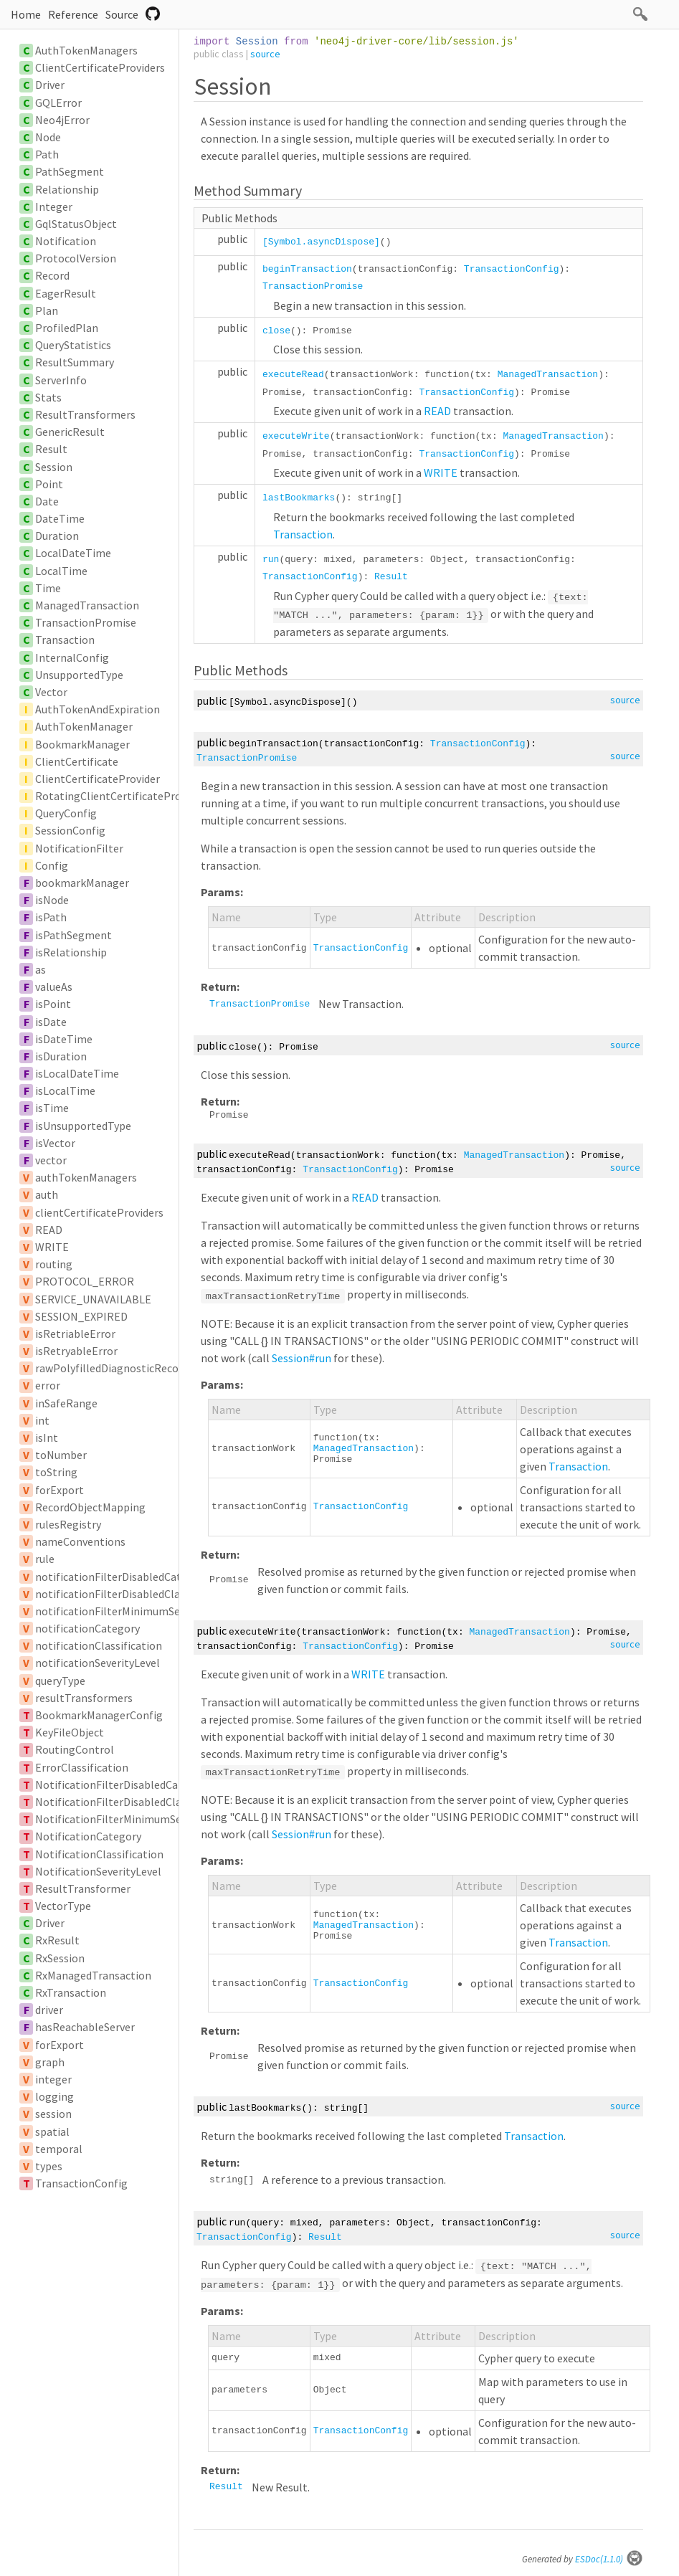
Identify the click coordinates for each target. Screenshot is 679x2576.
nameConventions (80, 1541)
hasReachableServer (85, 2027)
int (42, 1420)
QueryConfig (66, 813)
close (276, 330)
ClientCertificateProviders (100, 67)
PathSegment (69, 171)
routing (53, 1264)
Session (53, 467)
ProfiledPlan (66, 327)
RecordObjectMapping (90, 1507)
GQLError (58, 102)
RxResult (57, 1940)
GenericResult (70, 431)
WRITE (52, 1247)
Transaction (65, 639)
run (270, 559)
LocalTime (61, 571)
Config (51, 865)
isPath (51, 917)
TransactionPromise (85, 622)
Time (48, 588)
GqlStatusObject (76, 224)
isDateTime (63, 1039)
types (48, 2166)
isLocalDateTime (77, 1073)
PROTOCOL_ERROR (84, 1281)
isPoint (53, 1004)
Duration (57, 535)
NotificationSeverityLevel (98, 1871)
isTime (52, 1108)
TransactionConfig (81, 2183)
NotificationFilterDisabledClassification (134, 1802)
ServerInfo (61, 380)
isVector (55, 1143)
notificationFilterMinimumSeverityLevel (134, 1611)
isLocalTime (65, 1090)
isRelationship (71, 952)
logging (54, 2096)
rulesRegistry (68, 1524)
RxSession (60, 1958)
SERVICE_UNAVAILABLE (93, 1299)
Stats (48, 397)
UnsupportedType (79, 674)
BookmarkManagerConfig (99, 1715)
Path (47, 154)
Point (49, 484)
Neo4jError (62, 120)
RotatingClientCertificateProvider (120, 796)
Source (121, 14)
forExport (59, 1490)
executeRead (293, 374)
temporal (58, 2149)
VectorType (63, 1905)
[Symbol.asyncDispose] (321, 242)
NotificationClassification (99, 1854)
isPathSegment (73, 935)
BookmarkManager (82, 744)
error (47, 1385)
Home (26, 14)
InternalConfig (72, 657)
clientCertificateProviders (99, 1212)
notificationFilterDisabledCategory (122, 1576)
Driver (50, 84)
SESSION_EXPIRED (81, 1316)
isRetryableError (76, 1351)
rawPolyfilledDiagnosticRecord (112, 1368)
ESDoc (609, 2559)
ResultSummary (74, 362)
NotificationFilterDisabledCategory (123, 1784)
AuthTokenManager (84, 726)
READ (48, 1229)
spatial (52, 2131)
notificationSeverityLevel (97, 1662)
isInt (46, 1437)
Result (51, 449)
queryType (60, 1680)
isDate (51, 1021)
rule (44, 1558)
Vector (51, 692)
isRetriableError (75, 1333)
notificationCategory (87, 1628)
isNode (52, 900)
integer (53, 2079)
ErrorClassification (81, 1767)
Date (47, 501)
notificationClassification (98, 1645)
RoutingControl (74, 1749)
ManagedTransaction (87, 605)
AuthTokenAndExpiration (97, 709)
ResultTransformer (82, 1888)
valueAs (53, 986)
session (53, 2113)
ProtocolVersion (75, 258)
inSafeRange (66, 1403)
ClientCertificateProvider (97, 778)
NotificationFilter (79, 848)
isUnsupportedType (83, 1125)
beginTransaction (307, 269)
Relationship (67, 189)
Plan (46, 310)
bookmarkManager (82, 882)
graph (50, 2062)
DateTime (60, 518)
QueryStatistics (73, 345)
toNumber (61, 1455)
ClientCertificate (76, 761)
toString (56, 1472)
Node (48, 137)
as (40, 969)
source (265, 53)
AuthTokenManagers (86, 50)
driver (49, 2009)
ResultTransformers (85, 414)
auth (46, 1194)
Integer (53, 206)
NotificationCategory (88, 1836)
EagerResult (65, 293)
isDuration (61, 1056)
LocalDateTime (73, 553)
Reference (73, 14)
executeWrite (296, 436)
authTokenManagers (86, 1177)
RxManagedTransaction (93, 1975)
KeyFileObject (69, 1732)
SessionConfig (70, 830)
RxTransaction (70, 1992)
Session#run (301, 1358)
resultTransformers (84, 1698)
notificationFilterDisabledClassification (133, 1594)
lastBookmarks (298, 498)
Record (52, 275)
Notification (65, 241)
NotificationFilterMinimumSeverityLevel (135, 1819)
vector (51, 1160)
